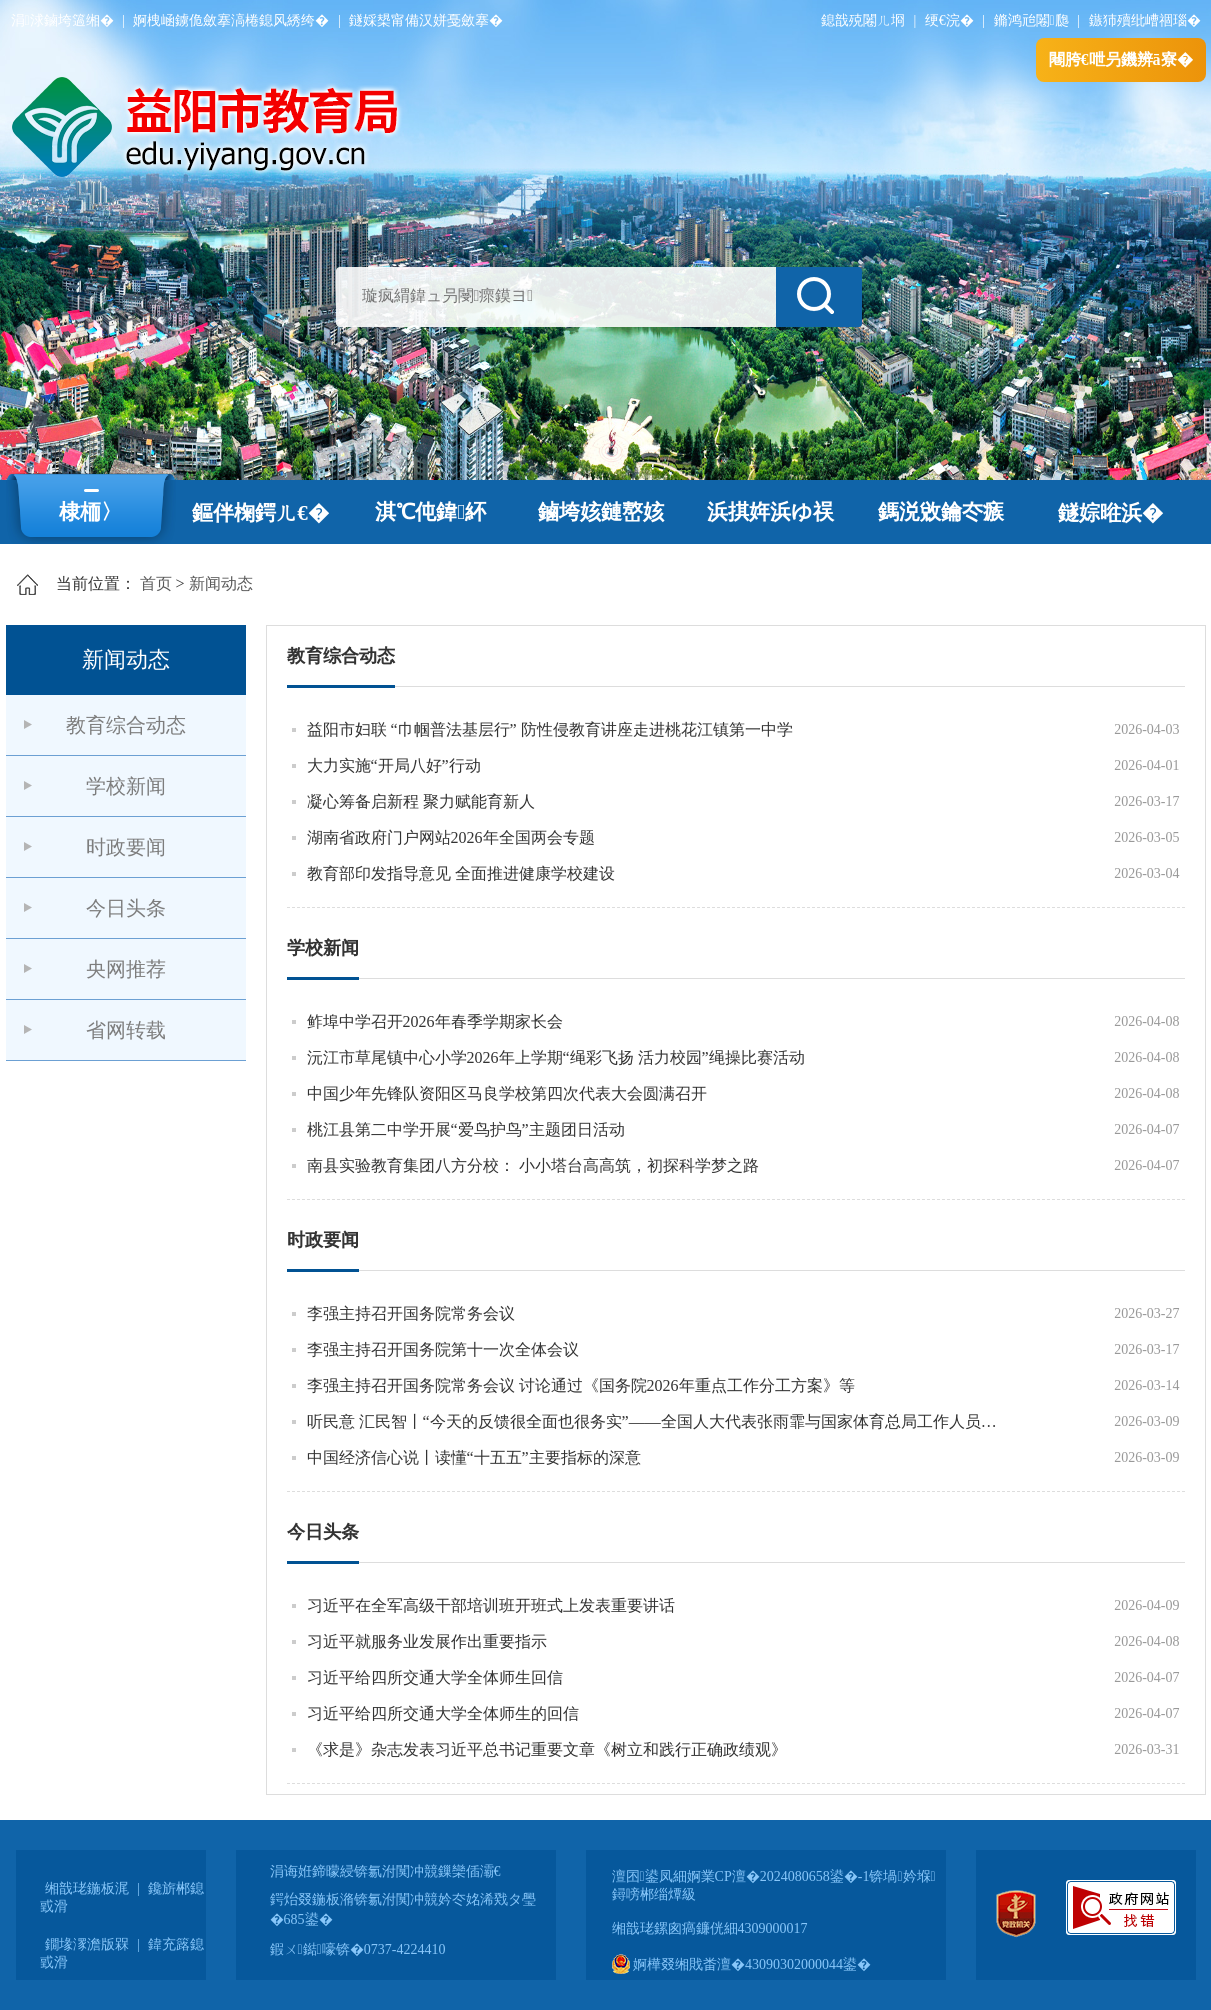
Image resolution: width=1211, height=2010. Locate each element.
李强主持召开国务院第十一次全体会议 (443, 1349)
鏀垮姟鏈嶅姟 (601, 512)
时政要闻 (126, 847)
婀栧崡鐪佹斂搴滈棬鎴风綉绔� (231, 20)
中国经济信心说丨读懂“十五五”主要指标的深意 (474, 1457)
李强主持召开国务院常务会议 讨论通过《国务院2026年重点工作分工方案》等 (581, 1385)
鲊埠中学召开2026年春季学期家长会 (435, 1021)
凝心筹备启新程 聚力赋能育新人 (421, 801)
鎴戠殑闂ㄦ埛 (863, 20)
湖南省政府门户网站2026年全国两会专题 (451, 837)
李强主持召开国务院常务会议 (411, 1313)
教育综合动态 (126, 725)
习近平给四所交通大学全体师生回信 (435, 1677)
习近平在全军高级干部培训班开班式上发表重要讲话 (491, 1605)
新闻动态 (221, 583)
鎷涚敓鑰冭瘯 (941, 512)
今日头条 (126, 908)
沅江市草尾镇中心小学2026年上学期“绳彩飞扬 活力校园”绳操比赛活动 (556, 1057)
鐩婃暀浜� (1110, 513)
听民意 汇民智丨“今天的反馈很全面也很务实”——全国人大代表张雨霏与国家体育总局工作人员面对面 (656, 1421)
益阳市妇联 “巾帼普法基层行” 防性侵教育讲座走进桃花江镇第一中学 (550, 729)
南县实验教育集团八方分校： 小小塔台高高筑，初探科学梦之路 (533, 1165)
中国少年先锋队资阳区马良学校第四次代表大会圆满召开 (507, 1093)
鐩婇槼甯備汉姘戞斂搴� (426, 20)
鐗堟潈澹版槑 (87, 1944)
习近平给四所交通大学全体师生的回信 (443, 1713)
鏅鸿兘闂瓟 (1031, 20)
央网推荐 (126, 969)
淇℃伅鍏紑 (430, 512)
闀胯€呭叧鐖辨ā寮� (1121, 59)
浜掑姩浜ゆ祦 (770, 512)
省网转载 (126, 1030)
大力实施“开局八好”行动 (394, 765)
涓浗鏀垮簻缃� (62, 20)
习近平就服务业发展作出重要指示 (427, 1641)
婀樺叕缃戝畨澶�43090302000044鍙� (742, 1964)
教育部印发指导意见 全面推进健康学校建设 (461, 873)
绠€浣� (949, 20)
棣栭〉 (90, 512)
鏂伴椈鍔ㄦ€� (260, 513)
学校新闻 (126, 786)
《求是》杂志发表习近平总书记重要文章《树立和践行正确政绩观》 (547, 1749)
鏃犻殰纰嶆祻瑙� (1145, 20)
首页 (156, 583)
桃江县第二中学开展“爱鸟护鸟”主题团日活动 (466, 1129)
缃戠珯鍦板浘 (87, 1888)
